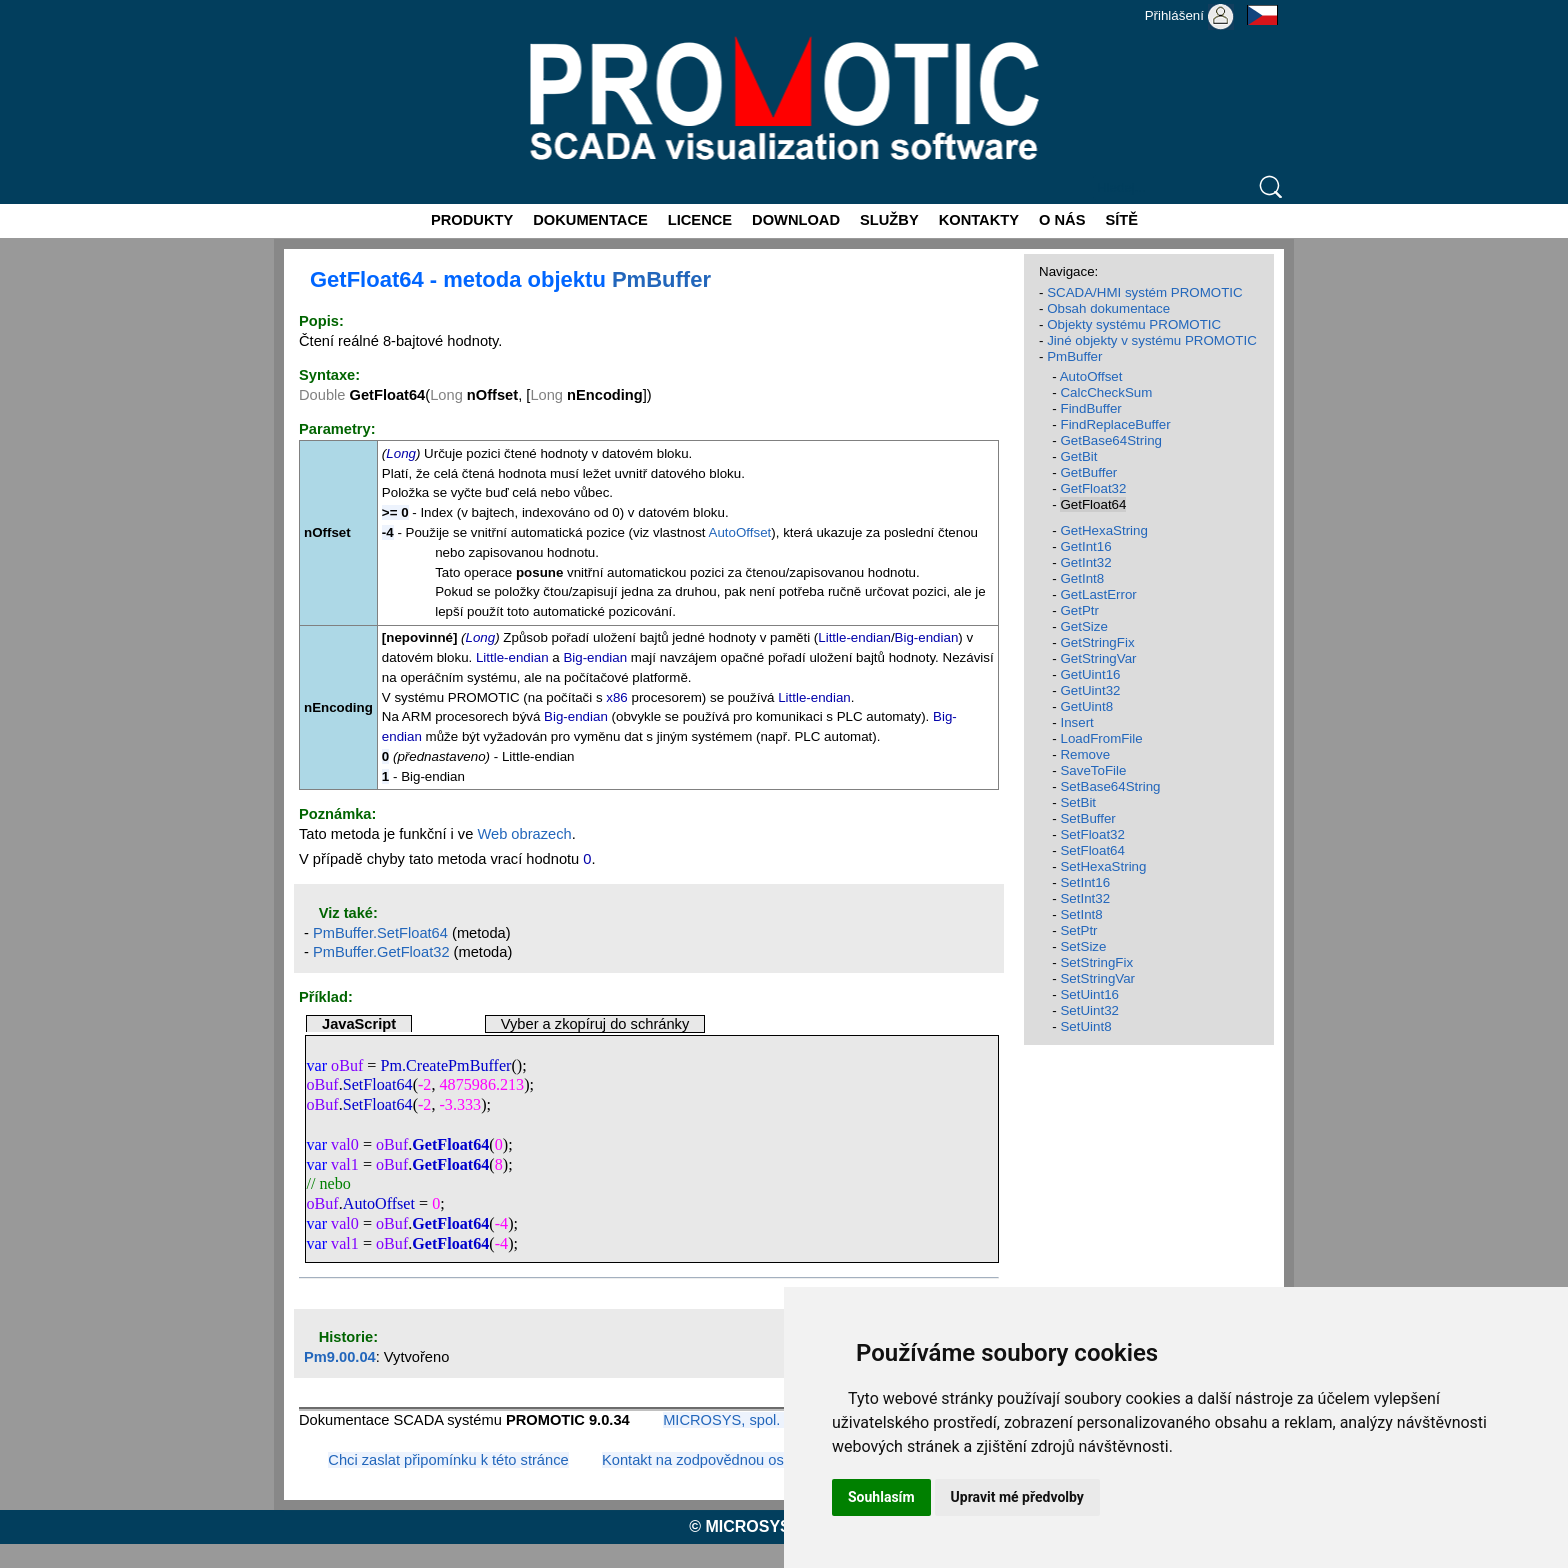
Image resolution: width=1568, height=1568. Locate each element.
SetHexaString (1103, 866)
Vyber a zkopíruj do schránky (595, 1024)
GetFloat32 (1093, 488)
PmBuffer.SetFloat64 (380, 933)
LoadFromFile (1101, 738)
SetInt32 (1085, 898)
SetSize (1083, 946)
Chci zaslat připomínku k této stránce (448, 1460)
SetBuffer (1087, 818)
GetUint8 (1086, 706)
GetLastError (1098, 594)
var (316, 1065)
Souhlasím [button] (881, 1497)
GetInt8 (1082, 578)
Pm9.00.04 (340, 1357)
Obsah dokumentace (1108, 308)
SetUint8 (1085, 1026)
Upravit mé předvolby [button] (1017, 1497)
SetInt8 (1081, 914)
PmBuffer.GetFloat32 (381, 952)
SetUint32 (1089, 1010)
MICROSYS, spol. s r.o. (739, 1420)
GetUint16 (1090, 674)
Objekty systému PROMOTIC (1134, 324)
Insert (1076, 722)
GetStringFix (1097, 642)
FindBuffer (1090, 408)
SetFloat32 (1092, 834)
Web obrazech (524, 834)
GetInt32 (1085, 562)
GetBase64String (1111, 440)
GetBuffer (1088, 472)
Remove (1085, 754)
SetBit (1078, 802)
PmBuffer (661, 279)
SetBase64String (1110, 786)
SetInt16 (1085, 882)
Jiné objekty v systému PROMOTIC (1152, 340)
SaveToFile (1093, 770)
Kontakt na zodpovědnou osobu (705, 1460)
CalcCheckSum (1106, 392)
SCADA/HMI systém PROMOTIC (1145, 292)
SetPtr (1078, 930)
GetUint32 (1090, 690)
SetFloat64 (378, 1084)
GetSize (1083, 626)
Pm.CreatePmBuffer (446, 1065)
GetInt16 (1085, 546)
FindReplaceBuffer (1115, 424)
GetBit (1078, 456)
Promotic (310, 7)
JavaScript (359, 1024)
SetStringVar (1097, 978)
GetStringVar (1098, 658)
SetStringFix (1096, 962)
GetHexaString (1103, 530)
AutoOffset (740, 532)
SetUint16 (1089, 994)
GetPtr (1079, 610)
